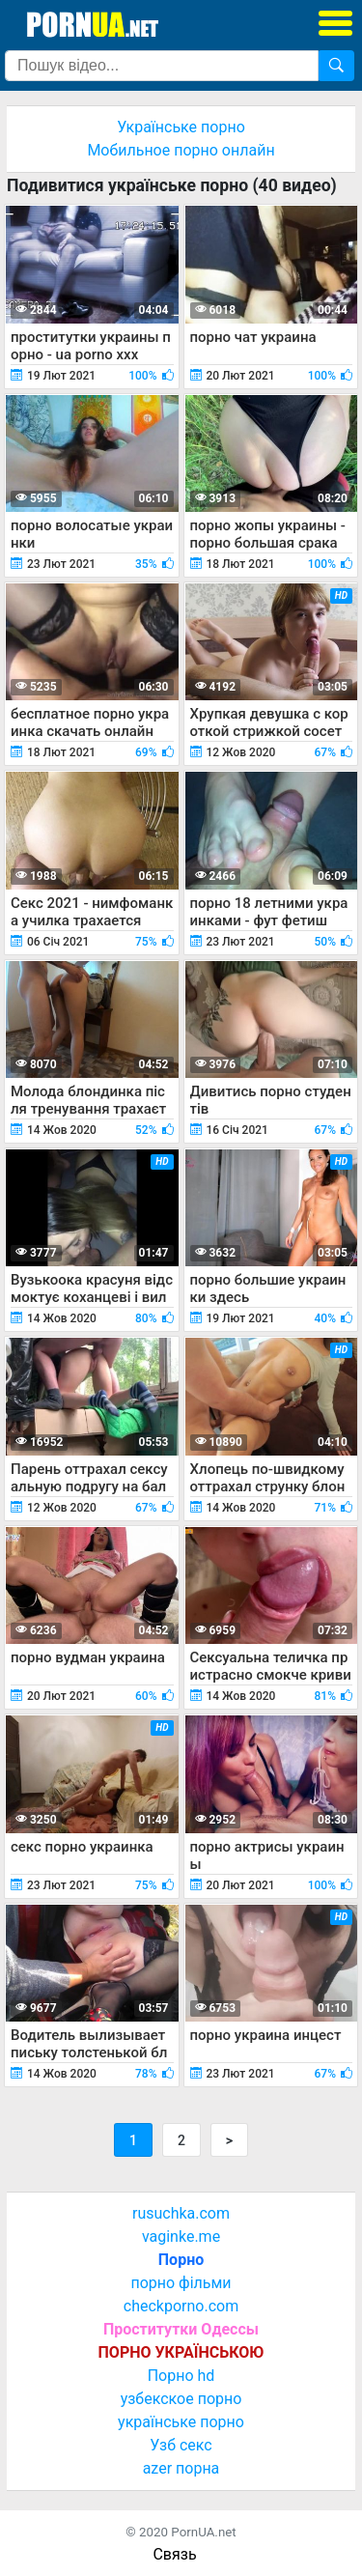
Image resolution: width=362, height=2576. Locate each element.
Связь (174, 2554)
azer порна (181, 2468)
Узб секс (180, 2445)
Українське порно (181, 127)
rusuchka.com (181, 2213)
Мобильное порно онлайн (180, 150)
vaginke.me (181, 2236)
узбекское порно (181, 2399)
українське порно (181, 2422)
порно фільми (180, 2283)
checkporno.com (181, 2306)
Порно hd (181, 2375)
